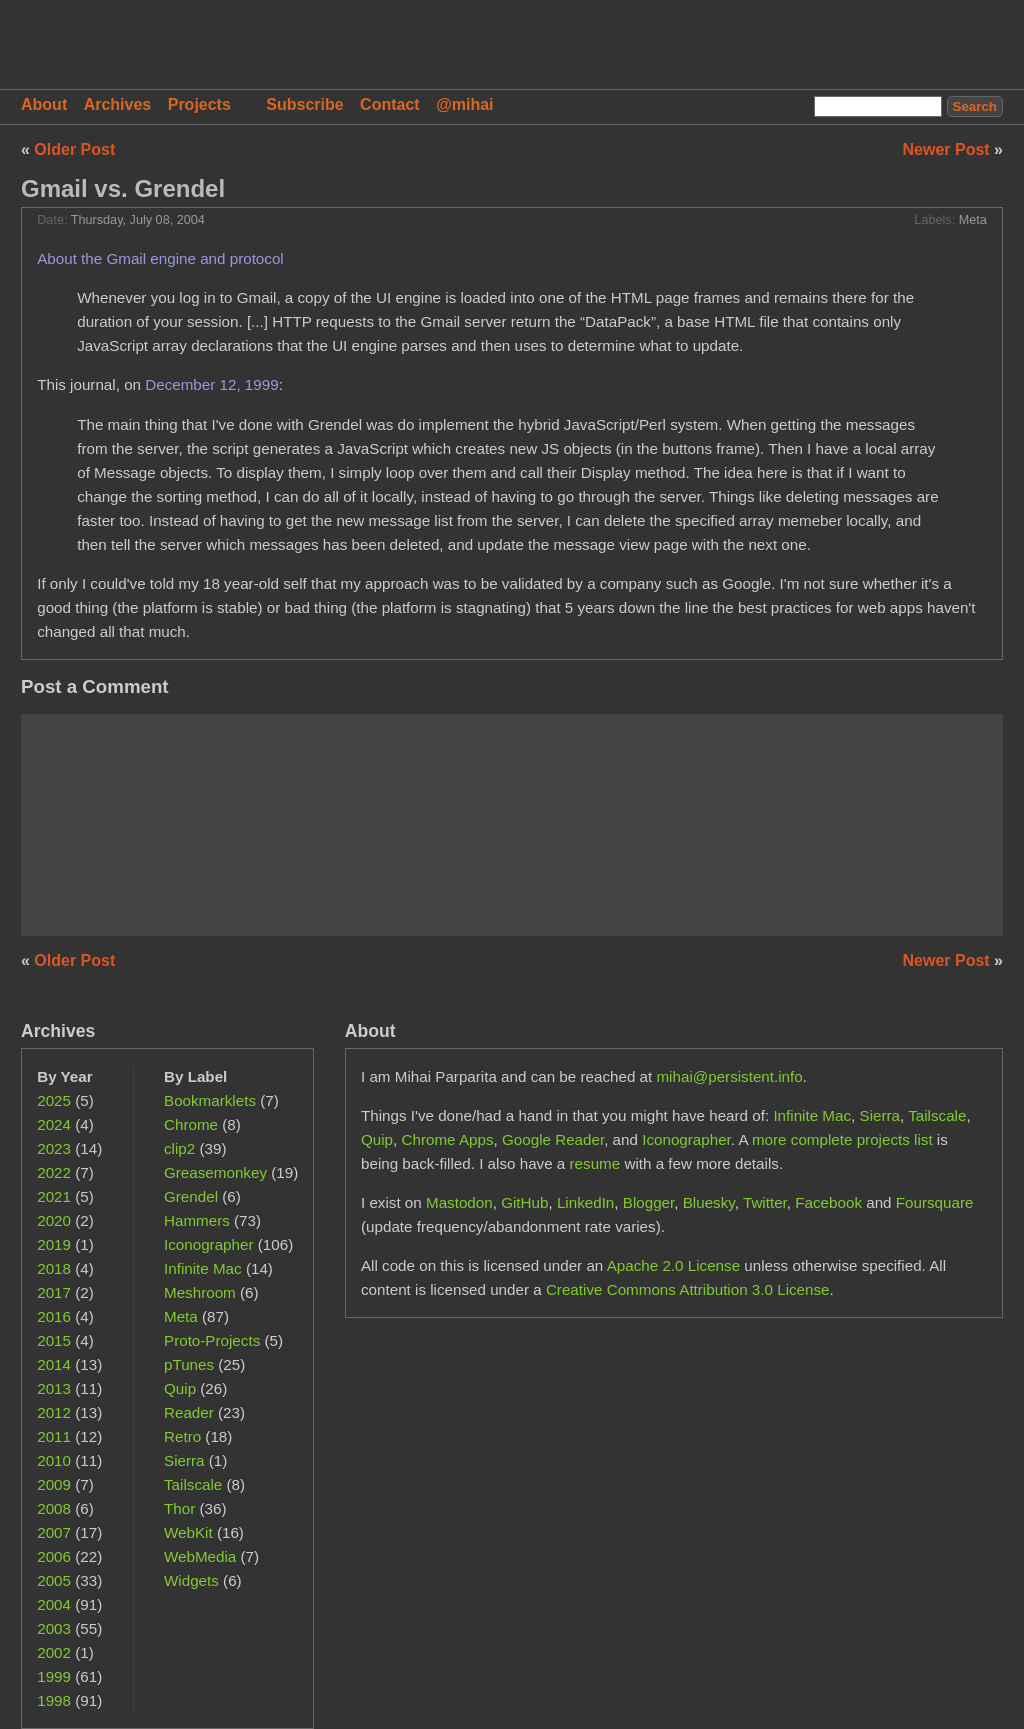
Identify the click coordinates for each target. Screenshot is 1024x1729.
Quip (180, 1388)
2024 (54, 1124)
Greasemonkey (215, 1172)
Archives (118, 104)
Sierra (184, 1460)
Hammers (197, 1220)
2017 (54, 1292)
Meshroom (200, 1292)
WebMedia (200, 1556)
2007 (54, 1532)
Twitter (765, 1202)
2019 (54, 1244)
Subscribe (304, 104)
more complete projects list (842, 1139)
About (44, 104)
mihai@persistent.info (729, 1076)
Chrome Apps (448, 1139)
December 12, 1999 (211, 384)
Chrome (191, 1124)
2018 (54, 1268)
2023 (54, 1148)
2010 (54, 1460)
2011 (54, 1436)
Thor (179, 1508)
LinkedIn (585, 1202)
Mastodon (459, 1202)
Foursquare (935, 1202)
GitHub (524, 1202)
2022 (54, 1172)
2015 (54, 1340)
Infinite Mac (203, 1268)
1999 (54, 1676)
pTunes (189, 1364)
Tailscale (193, 1484)
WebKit (188, 1532)
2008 (54, 1508)
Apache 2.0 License (673, 1265)
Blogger (649, 1202)
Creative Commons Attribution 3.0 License (688, 1289)
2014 (54, 1364)
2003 (54, 1628)
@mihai (464, 104)
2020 (54, 1220)
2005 (54, 1580)
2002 (54, 1652)
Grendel (191, 1196)
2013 (54, 1388)
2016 (54, 1316)
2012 (54, 1412)
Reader (189, 1412)
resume (595, 1163)
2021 (54, 1196)
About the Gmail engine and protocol (160, 258)
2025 (54, 1100)
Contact (390, 104)
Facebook (828, 1202)
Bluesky (709, 1202)
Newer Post (949, 149)
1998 (54, 1700)
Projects (199, 104)
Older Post (74, 149)
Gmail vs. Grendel (123, 188)
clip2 (179, 1148)
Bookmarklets (210, 1100)
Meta (973, 220)
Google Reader (553, 1139)
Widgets (191, 1580)
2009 (54, 1484)
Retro (182, 1436)
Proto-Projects (212, 1340)
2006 (54, 1556)
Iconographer (209, 1244)
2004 (54, 1604)
